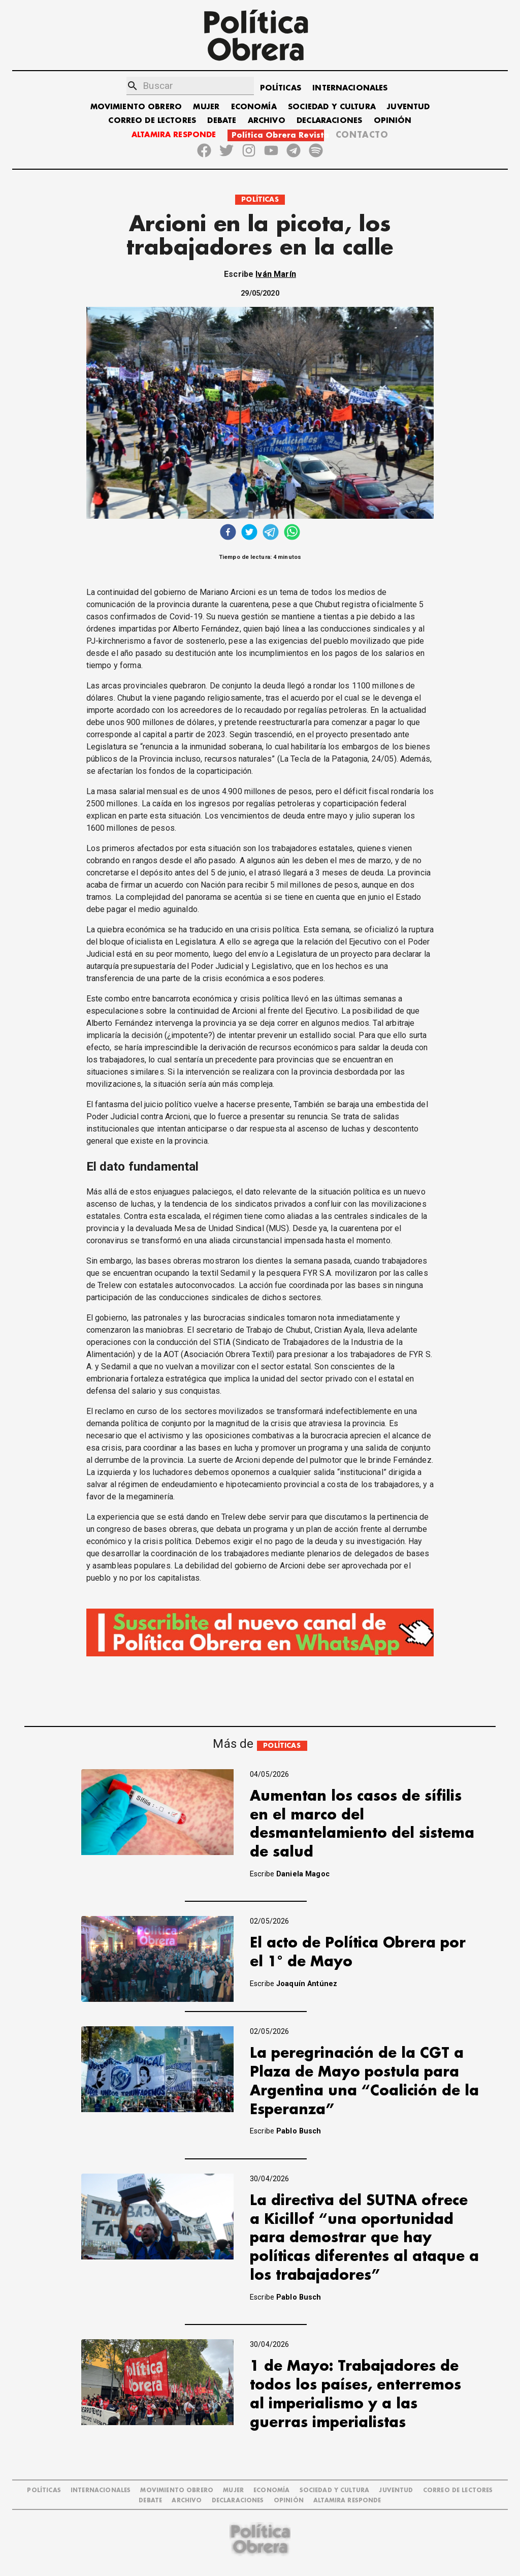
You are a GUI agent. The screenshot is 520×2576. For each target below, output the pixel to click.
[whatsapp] (292, 533)
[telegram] (271, 533)
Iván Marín (275, 274)
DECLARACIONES (329, 120)
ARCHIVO (266, 120)
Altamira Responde (347, 2500)
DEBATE (221, 120)
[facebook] (228, 533)
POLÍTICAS (280, 88)
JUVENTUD (408, 107)
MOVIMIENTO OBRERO (136, 107)
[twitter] (249, 533)
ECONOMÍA (254, 107)
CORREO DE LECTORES (152, 120)
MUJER (206, 107)
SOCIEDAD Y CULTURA (332, 107)
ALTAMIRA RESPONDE (174, 135)
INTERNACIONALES (349, 88)
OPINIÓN (393, 120)
